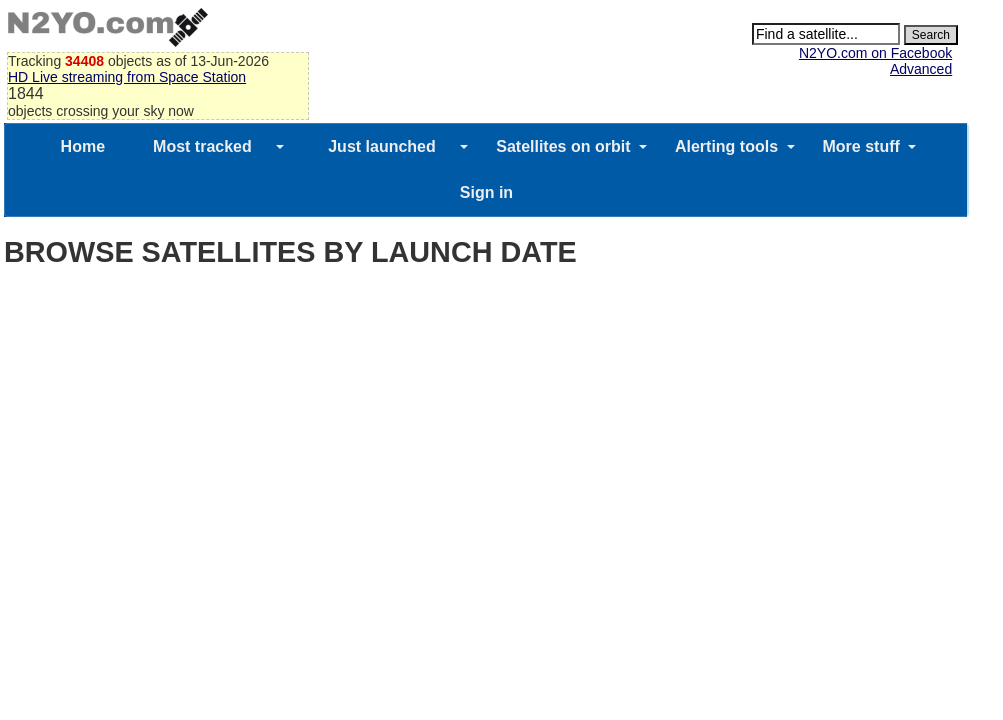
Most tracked (202, 146)
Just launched (382, 146)
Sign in (486, 192)
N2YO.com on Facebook (875, 53)
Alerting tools (726, 146)
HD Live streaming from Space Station (127, 77)
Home (83, 146)
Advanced (921, 69)
